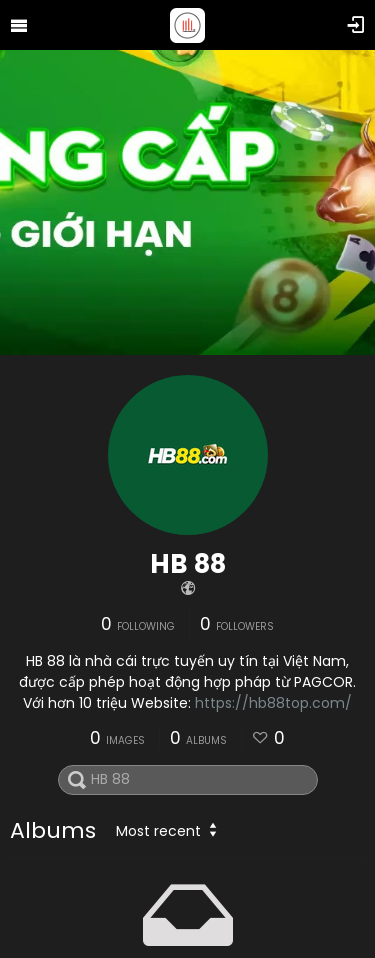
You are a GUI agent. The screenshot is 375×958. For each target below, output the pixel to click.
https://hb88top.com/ (273, 703)
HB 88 (188, 564)
